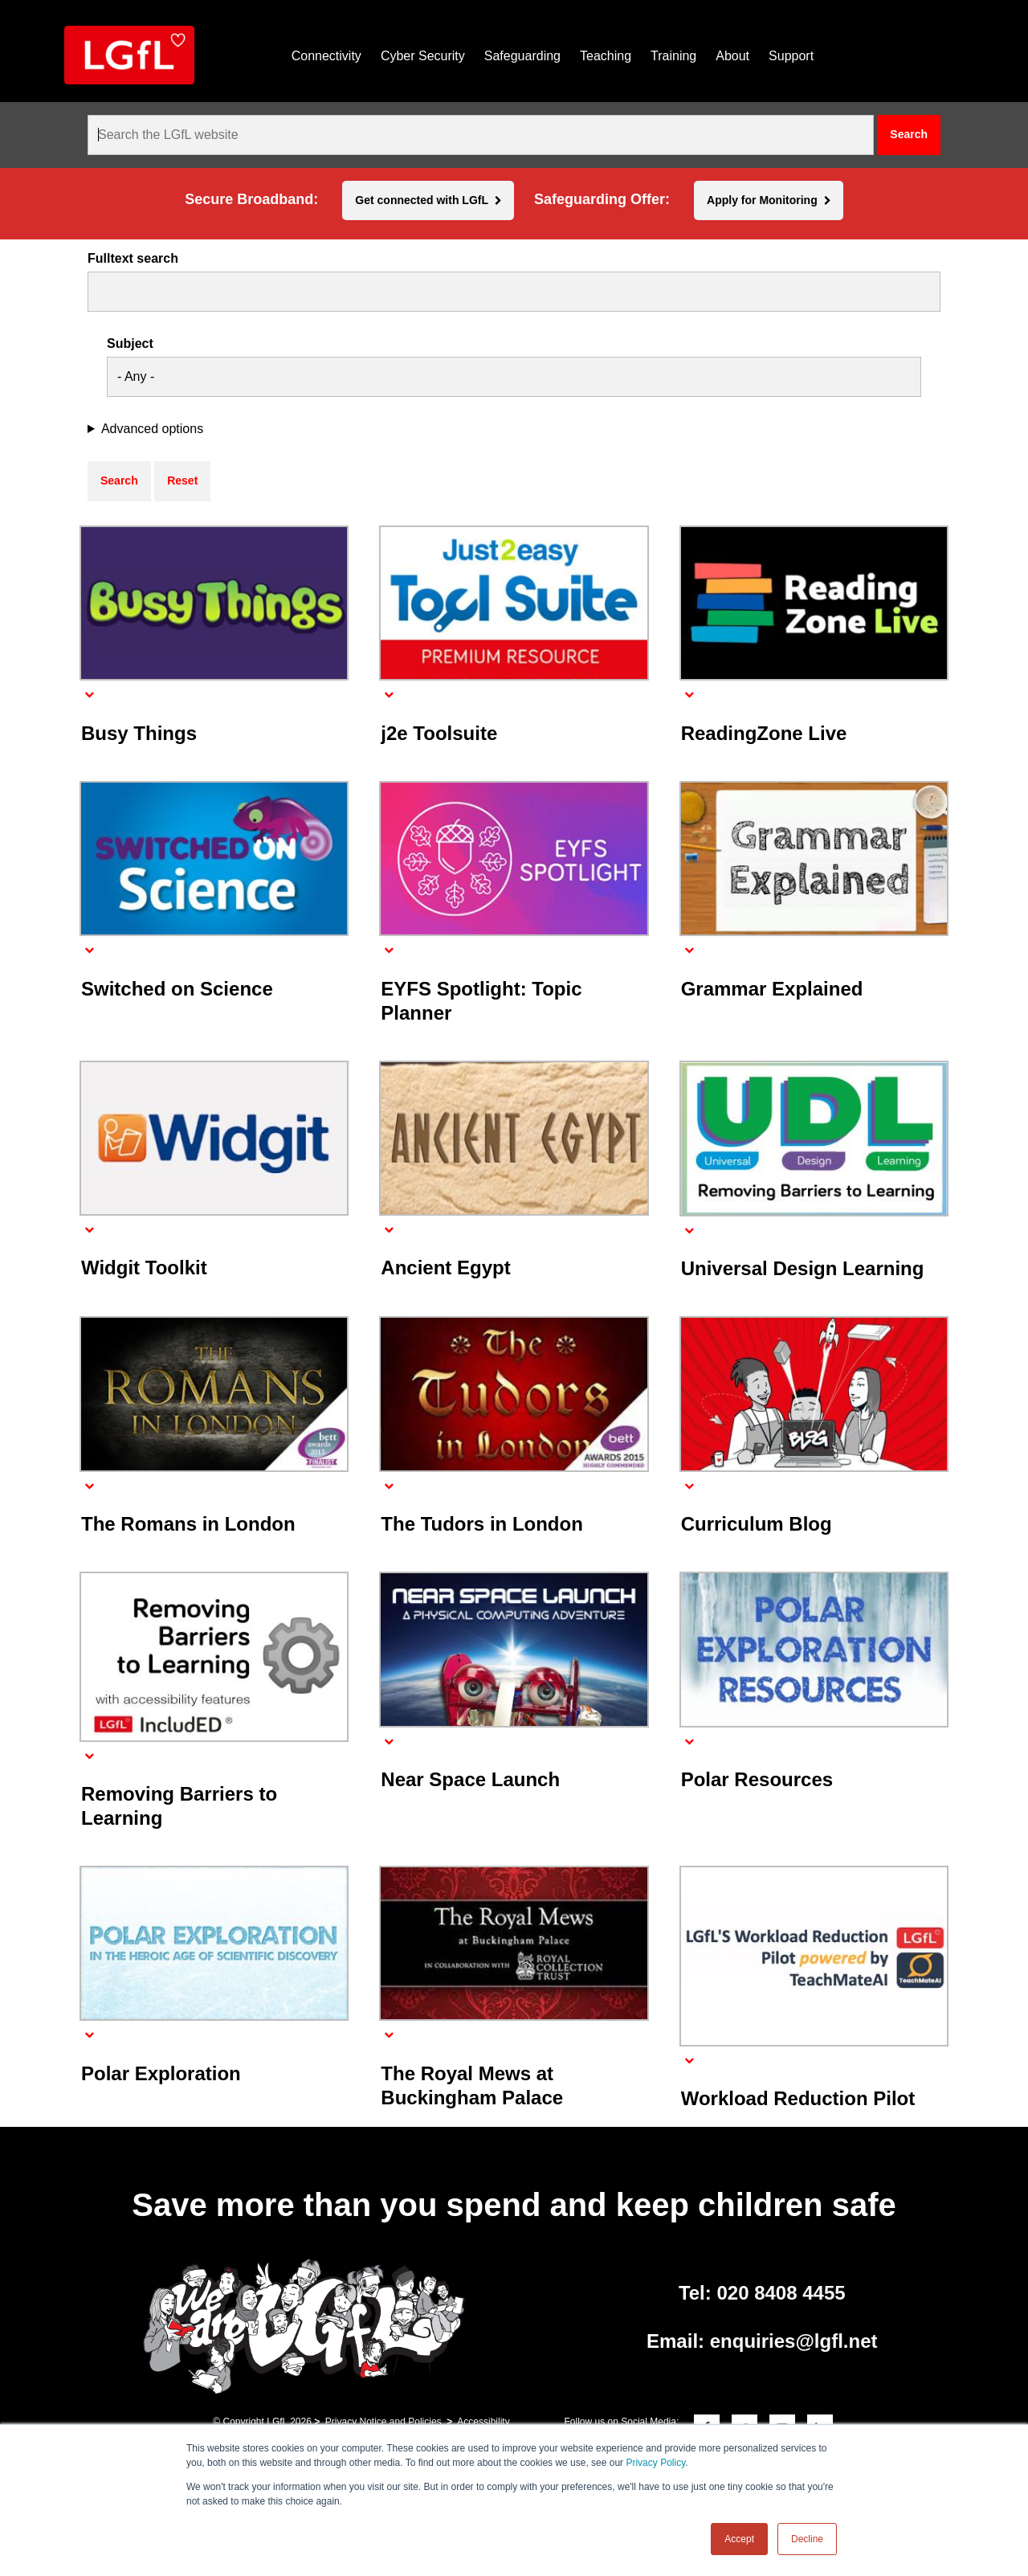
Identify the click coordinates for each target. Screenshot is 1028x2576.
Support (791, 56)
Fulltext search (133, 258)
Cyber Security (423, 56)
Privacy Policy (655, 2462)
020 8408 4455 (780, 2293)
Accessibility (483, 2421)
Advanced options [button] (152, 429)
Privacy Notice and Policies (383, 2421)
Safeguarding (522, 56)
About (732, 56)
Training (673, 56)
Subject (130, 343)
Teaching (605, 56)
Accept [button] (739, 2539)
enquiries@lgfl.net (794, 2341)
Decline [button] (807, 2539)
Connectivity (326, 56)
